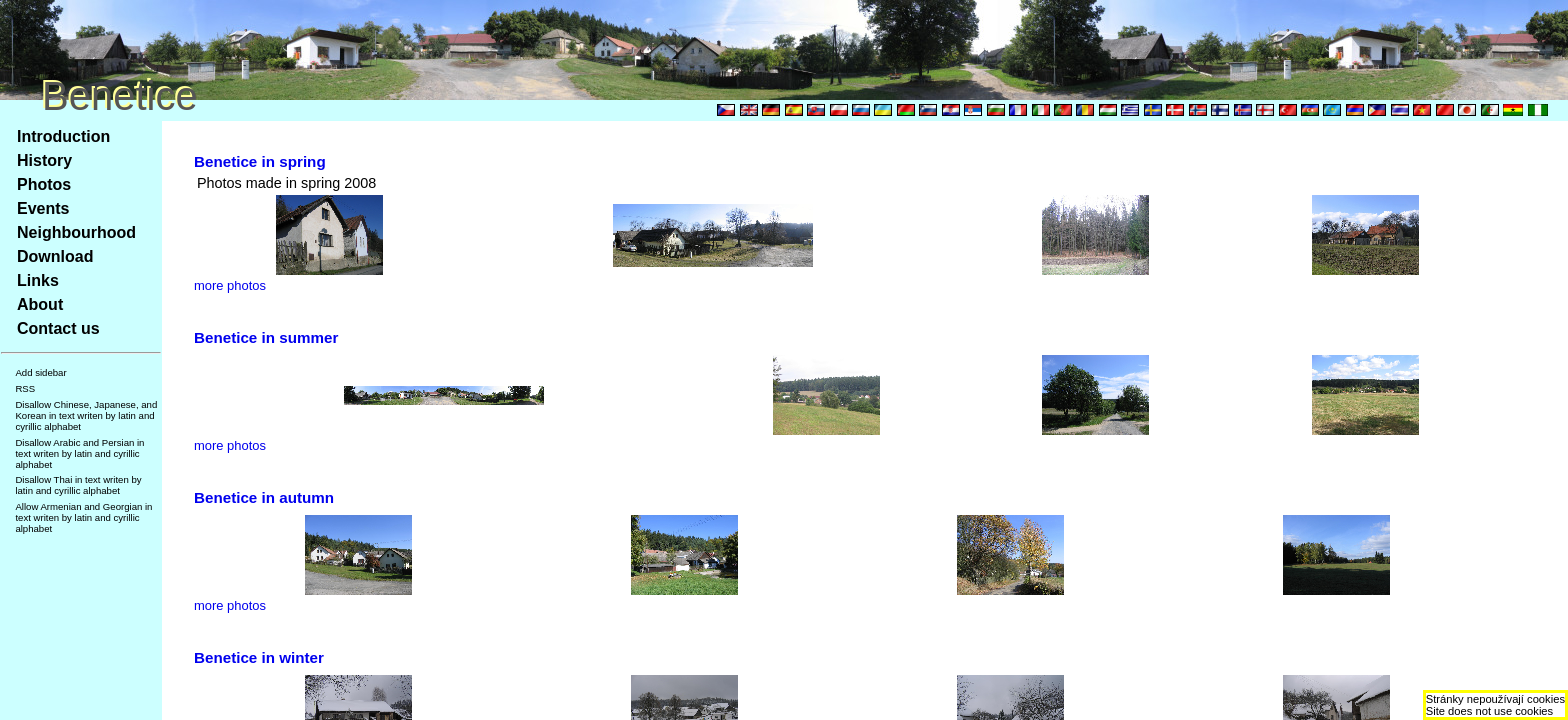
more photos (230, 285)
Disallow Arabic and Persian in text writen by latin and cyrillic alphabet (79, 453)
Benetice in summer (266, 337)
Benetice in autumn (264, 497)
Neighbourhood (76, 232)
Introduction (63, 136)
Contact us (58, 328)
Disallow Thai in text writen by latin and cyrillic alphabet (78, 485)
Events (43, 208)
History (44, 160)
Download (55, 256)
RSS (25, 388)
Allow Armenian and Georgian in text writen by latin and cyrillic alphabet (83, 517)
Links (38, 280)
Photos (44, 184)
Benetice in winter (259, 657)
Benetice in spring (260, 161)
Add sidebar (40, 372)
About (40, 304)
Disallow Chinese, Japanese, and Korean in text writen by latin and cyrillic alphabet (86, 415)
